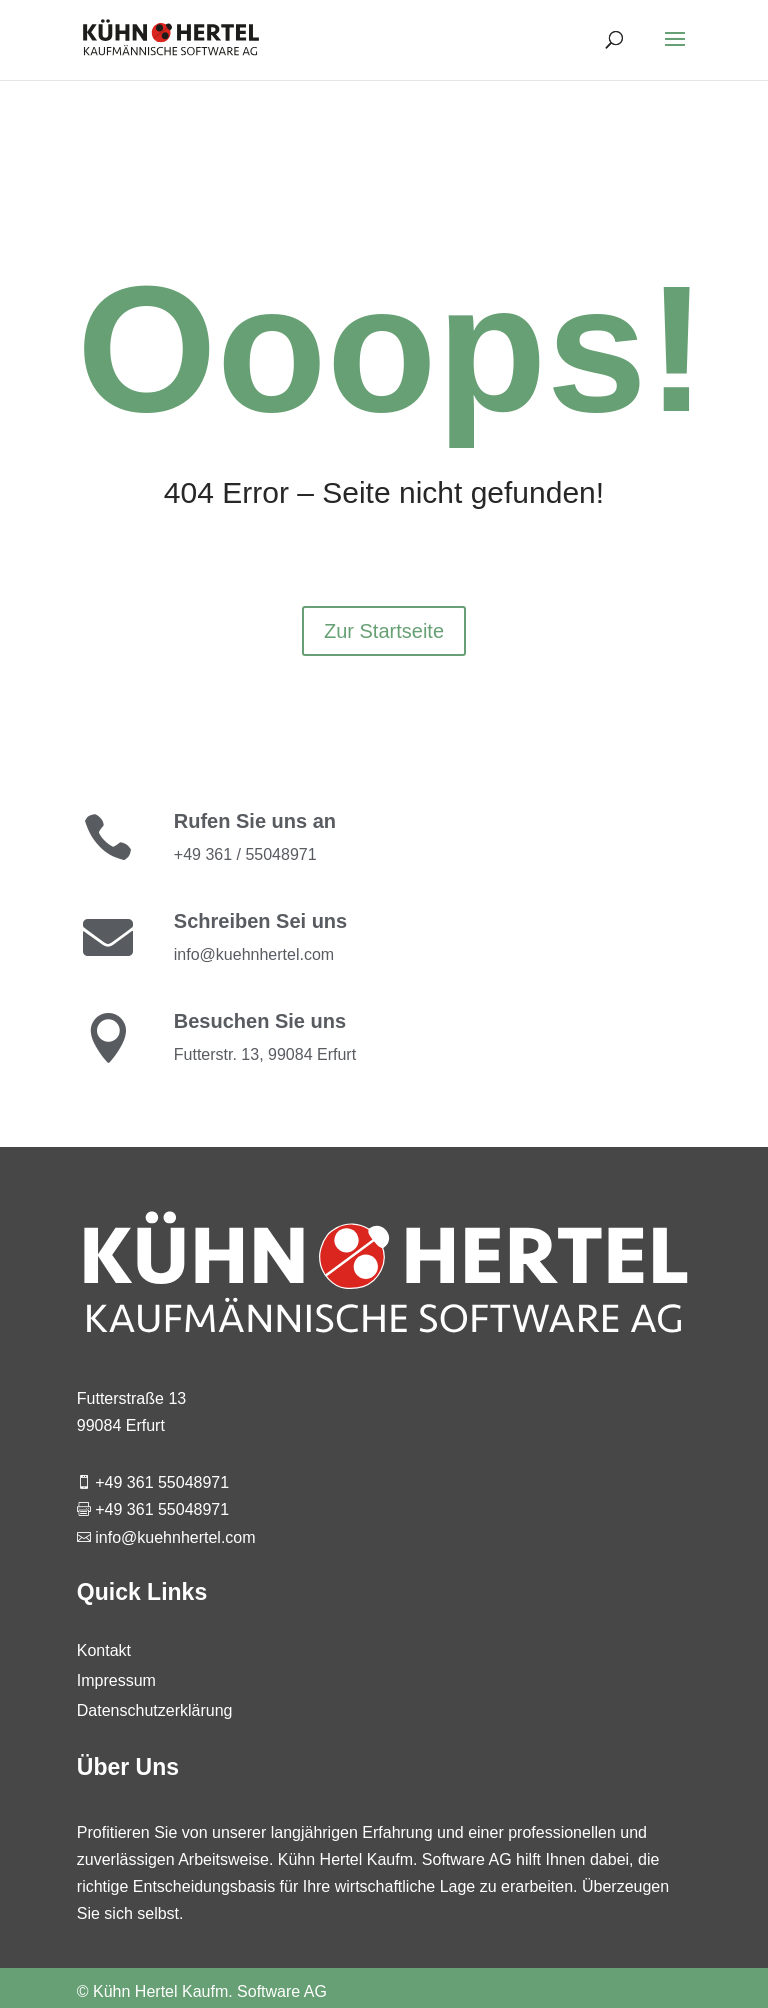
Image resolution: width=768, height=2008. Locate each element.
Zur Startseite (384, 631)
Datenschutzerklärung (155, 1711)
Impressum (116, 1681)
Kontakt (104, 1651)
